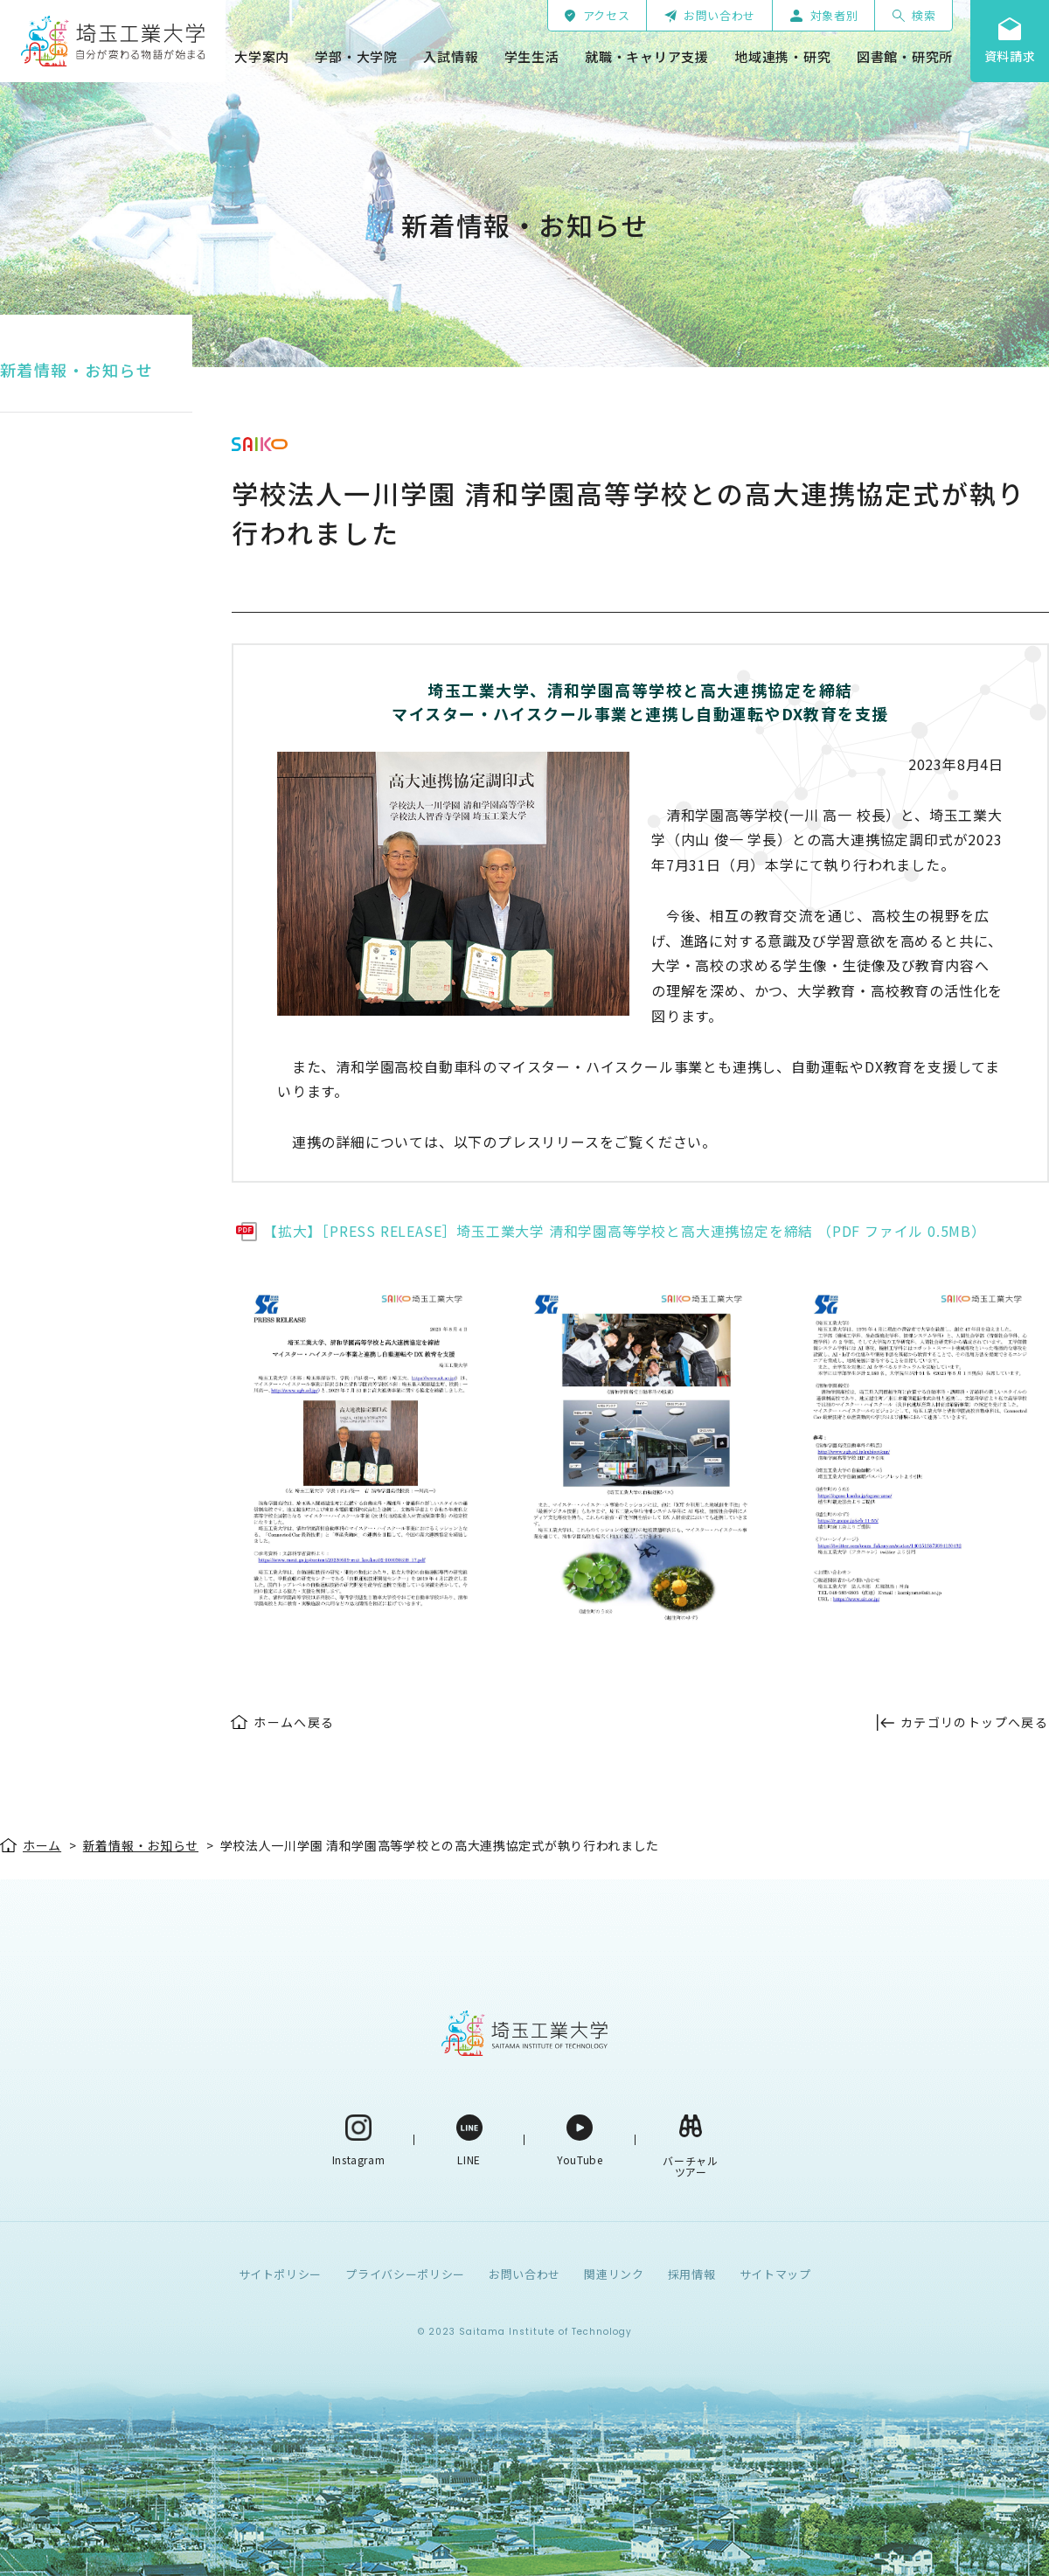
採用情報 (692, 2274)
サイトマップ (775, 2274)
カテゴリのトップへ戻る (974, 1722)
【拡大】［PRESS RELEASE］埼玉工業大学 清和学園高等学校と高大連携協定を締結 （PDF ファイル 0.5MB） (624, 1230)
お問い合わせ (524, 2274)
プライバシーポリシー (405, 2274)
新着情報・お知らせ (76, 369)
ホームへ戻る (294, 1722)
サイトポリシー (281, 2274)
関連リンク (613, 2274)
